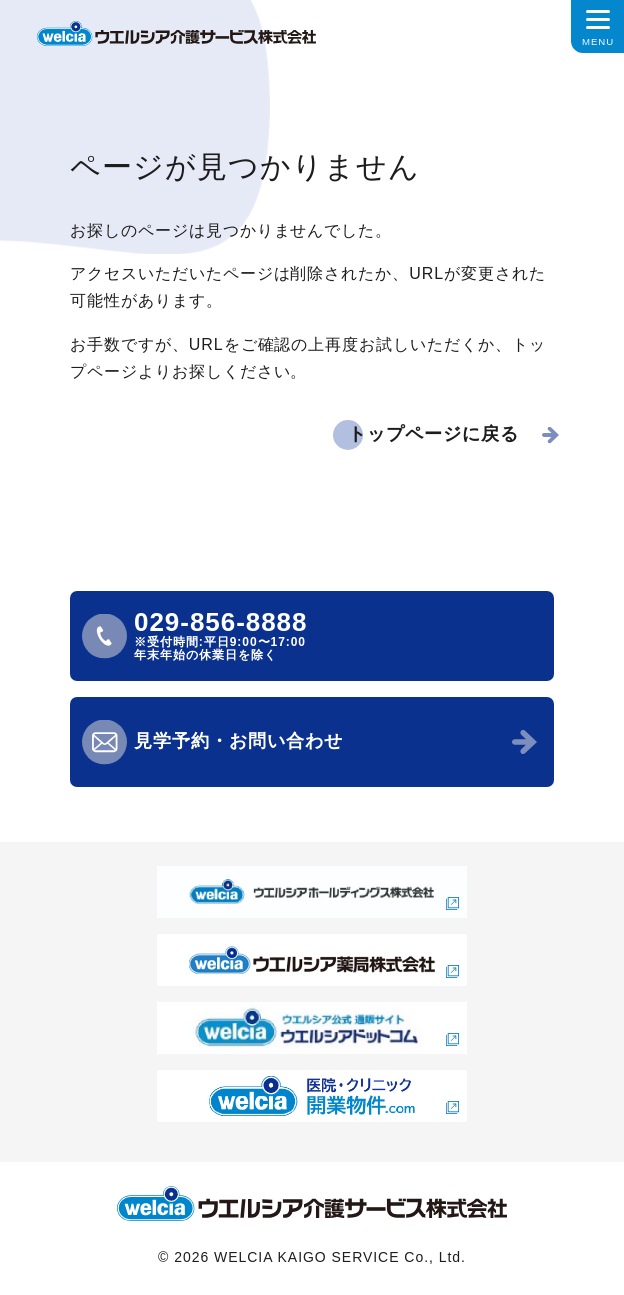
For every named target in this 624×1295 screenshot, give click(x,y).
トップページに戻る (433, 434)
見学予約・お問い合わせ (238, 741)
